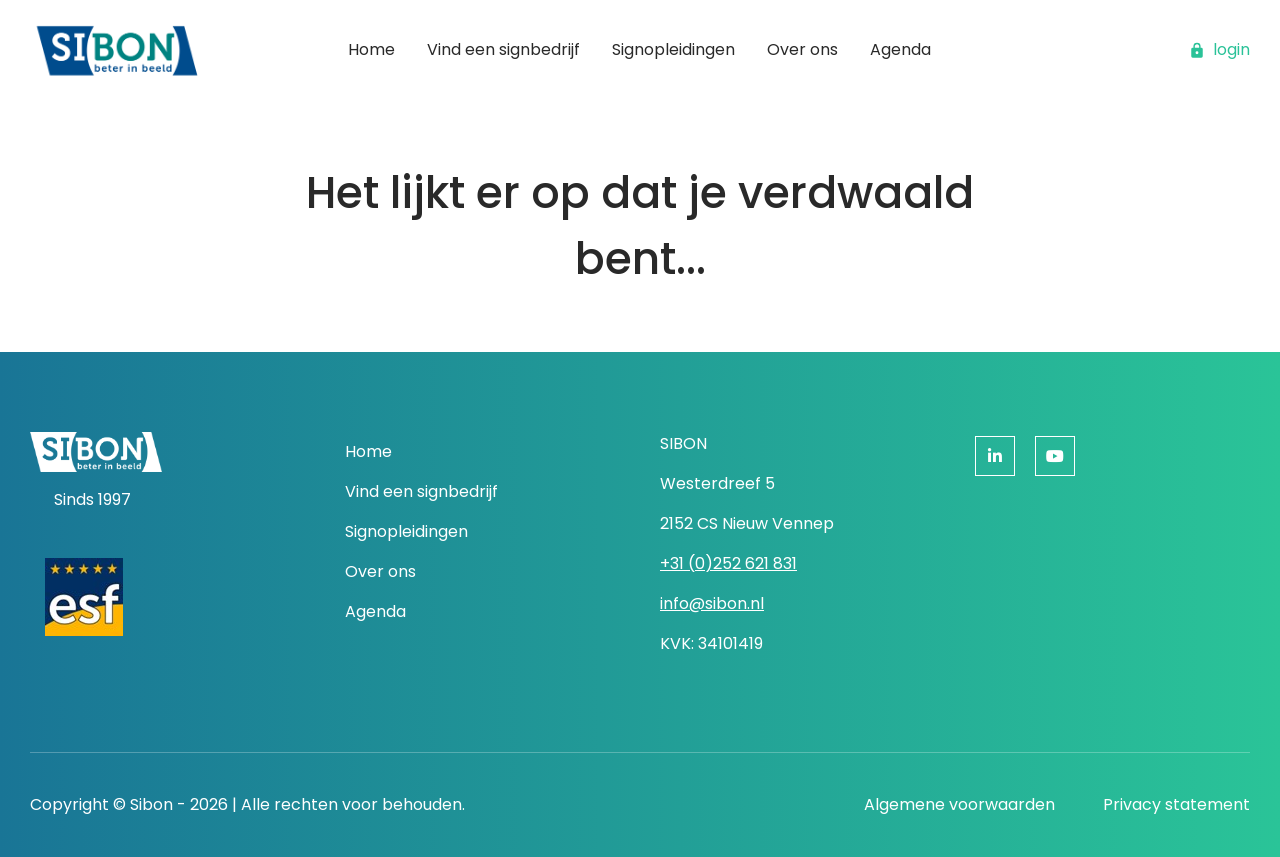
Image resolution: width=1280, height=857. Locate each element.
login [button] (1219, 49)
